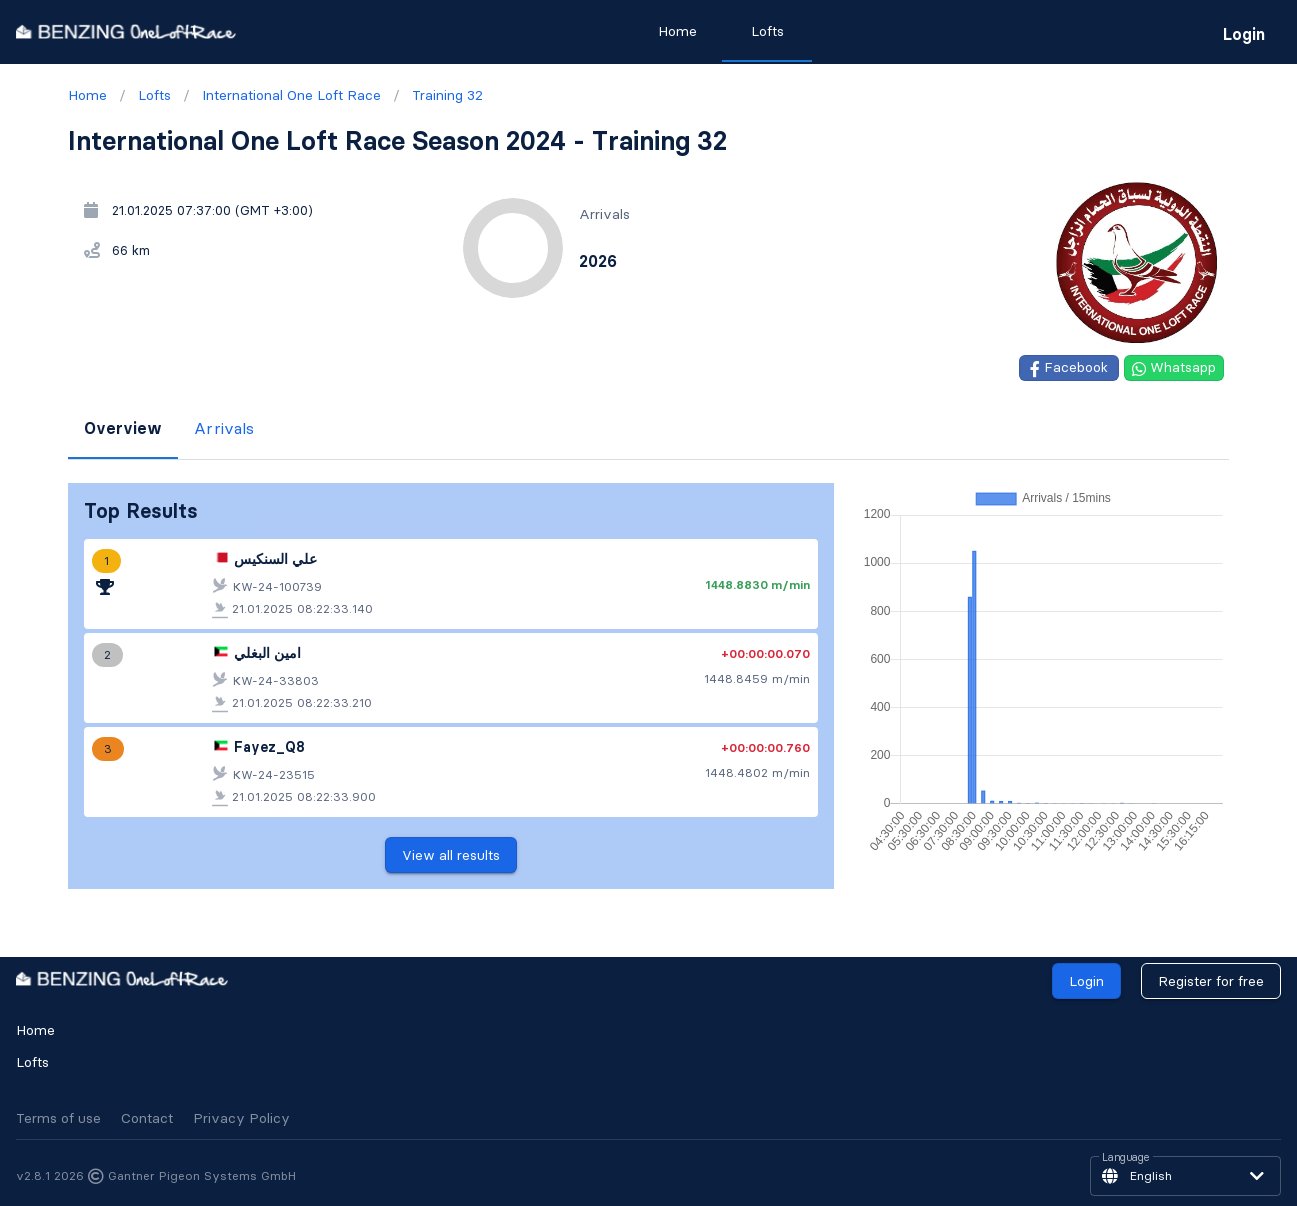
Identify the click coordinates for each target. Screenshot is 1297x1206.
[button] (1185, 1176)
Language (1126, 1158)
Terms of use (58, 1118)
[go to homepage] (126, 31)
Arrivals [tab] (224, 428)
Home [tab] (676, 31)
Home (35, 1030)
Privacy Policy (241, 1118)
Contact (147, 1118)
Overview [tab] (123, 428)
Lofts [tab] (766, 31)
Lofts (32, 1062)
